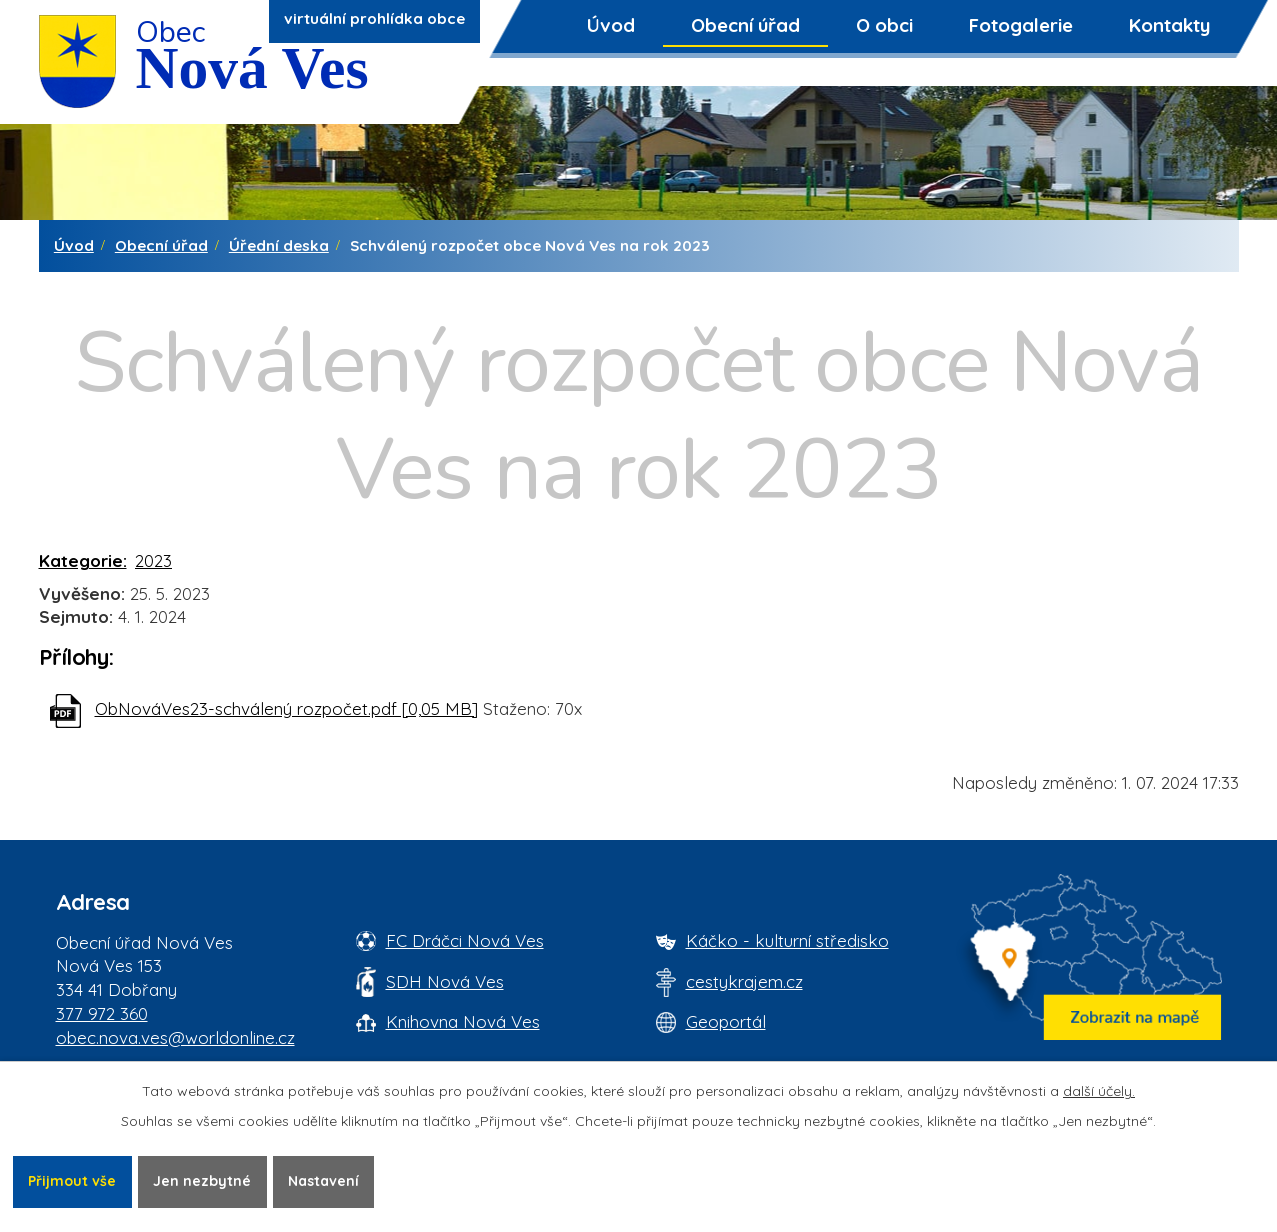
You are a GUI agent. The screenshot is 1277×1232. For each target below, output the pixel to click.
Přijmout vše (72, 1181)
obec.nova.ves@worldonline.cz (175, 1037)
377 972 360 (102, 1013)
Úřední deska (279, 245)
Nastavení (323, 1181)
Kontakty (1169, 25)
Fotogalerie (1021, 25)
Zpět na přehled (128, 796)
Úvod (611, 25)
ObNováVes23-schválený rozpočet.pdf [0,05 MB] (286, 708)
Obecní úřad (745, 25)
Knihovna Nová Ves (463, 1021)
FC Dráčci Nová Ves (465, 940)
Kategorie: (83, 560)
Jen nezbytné (202, 1181)
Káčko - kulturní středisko (787, 940)
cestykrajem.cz (744, 981)
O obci (884, 25)
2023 (153, 560)
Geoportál (726, 1021)
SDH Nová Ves (445, 981)
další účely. (1099, 1091)
